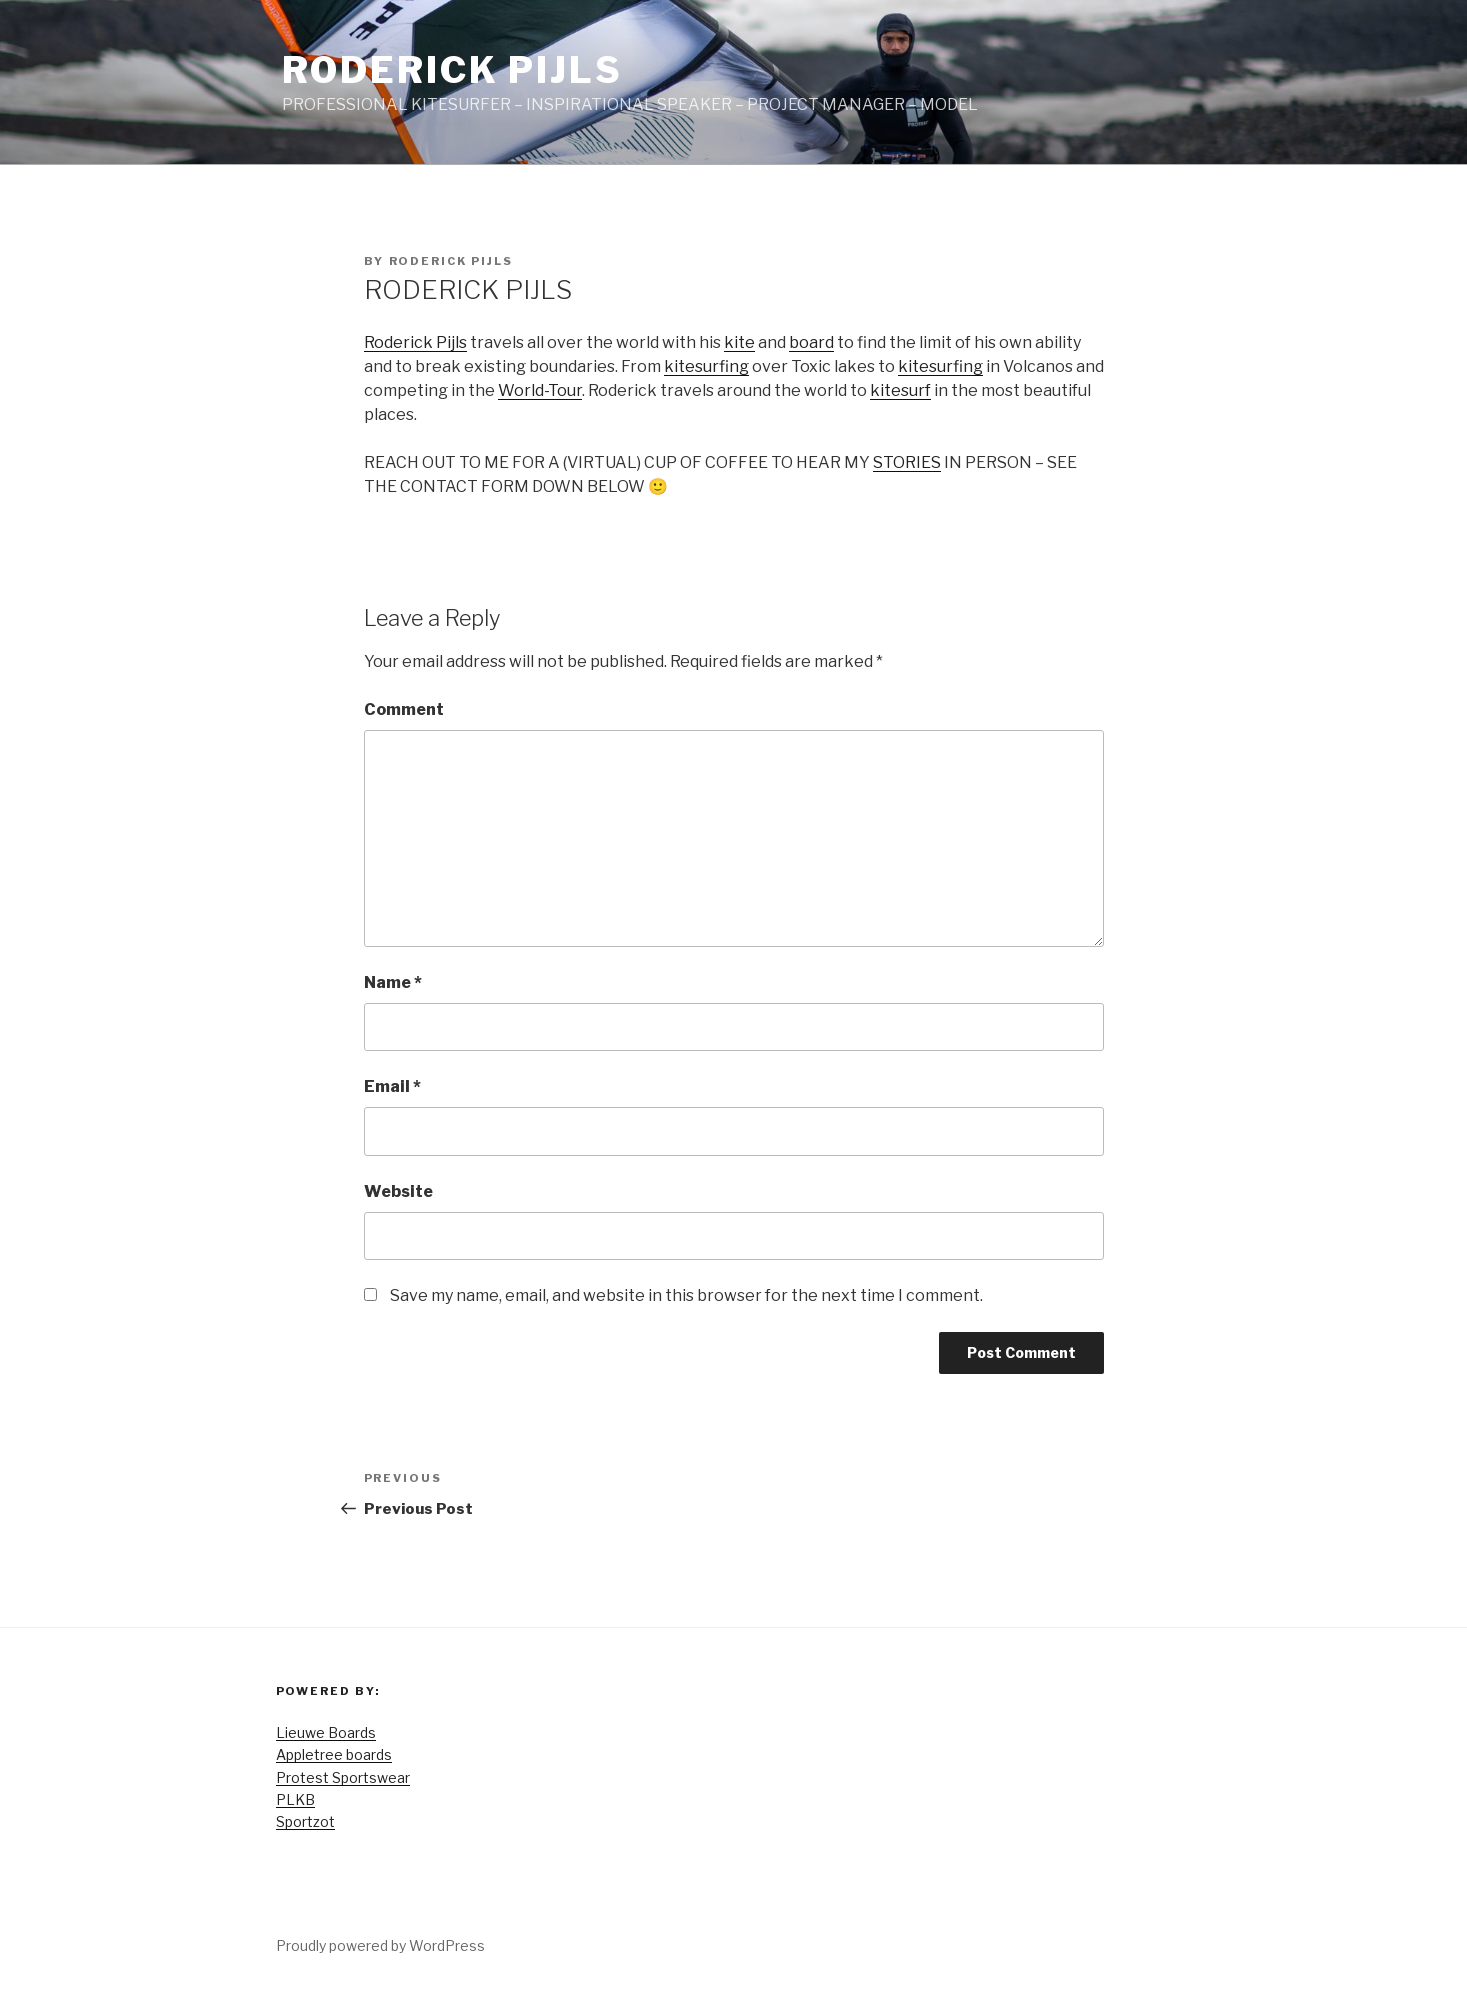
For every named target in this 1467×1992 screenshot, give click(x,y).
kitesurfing (706, 366)
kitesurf (900, 390)
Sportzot (305, 1821)
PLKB (295, 1799)
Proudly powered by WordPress (380, 1945)
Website (398, 1191)
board (811, 342)
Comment (404, 709)
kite (739, 342)
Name (393, 982)
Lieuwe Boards (326, 1732)
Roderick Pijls (452, 70)
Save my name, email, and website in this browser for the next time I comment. (686, 1295)
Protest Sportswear (343, 1777)
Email (392, 1086)
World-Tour (540, 390)
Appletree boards (334, 1754)
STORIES (907, 462)
